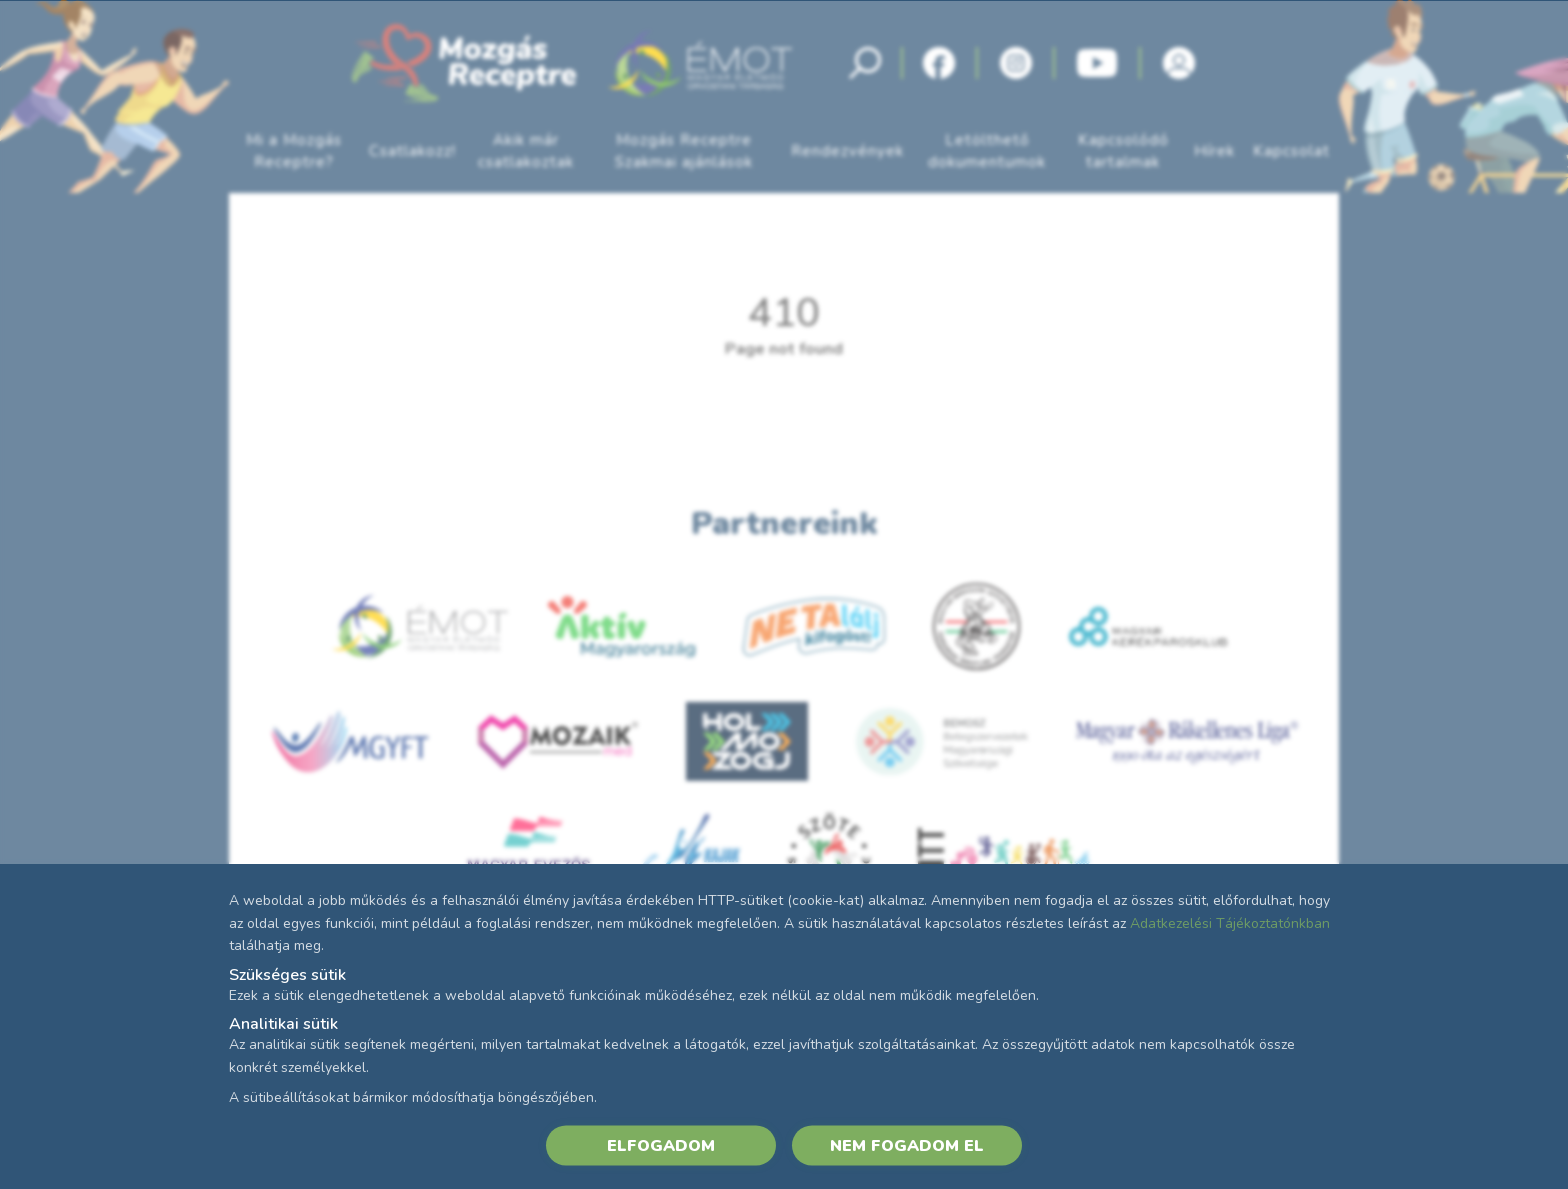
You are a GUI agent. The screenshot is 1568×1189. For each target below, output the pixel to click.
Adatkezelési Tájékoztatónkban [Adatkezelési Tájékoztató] (1230, 922)
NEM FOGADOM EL (907, 1145)
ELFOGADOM (661, 1145)
